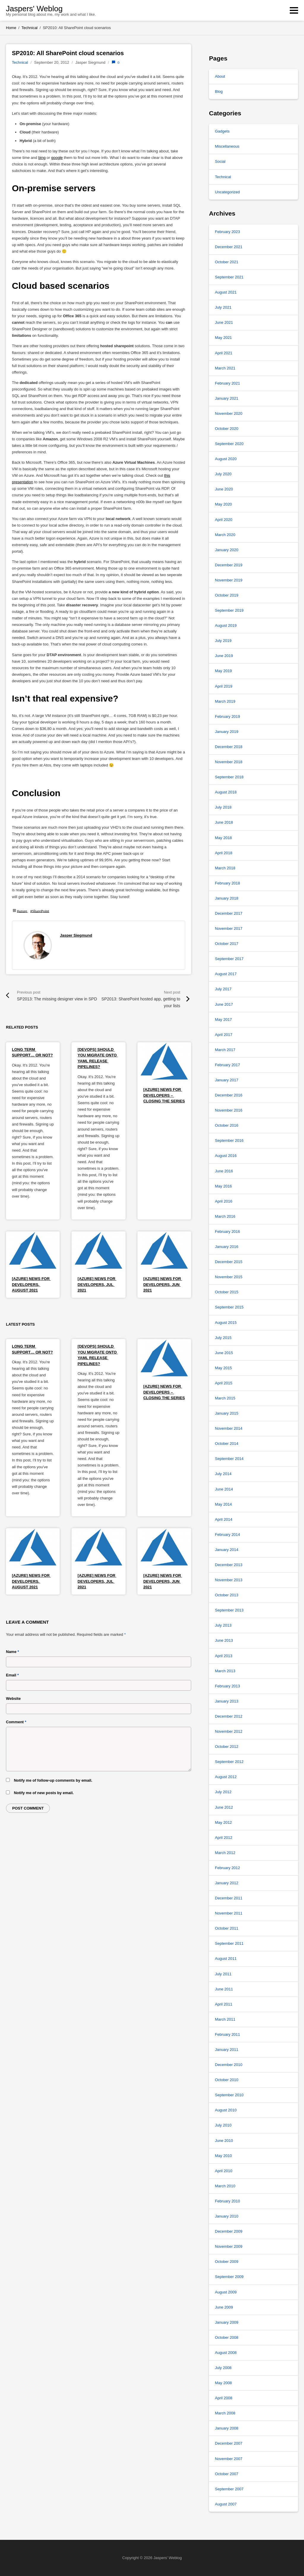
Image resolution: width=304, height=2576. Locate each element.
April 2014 (223, 1519)
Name (12, 1651)
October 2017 (226, 943)
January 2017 (226, 1080)
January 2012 (226, 1883)
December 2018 (229, 747)
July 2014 (223, 1474)
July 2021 (223, 307)
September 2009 (229, 2276)
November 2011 (229, 1913)
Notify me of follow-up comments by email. (53, 1780)
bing (42, 157)
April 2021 (223, 353)
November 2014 (229, 1428)
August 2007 (226, 2504)
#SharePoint (39, 910)
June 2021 (224, 322)
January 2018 (226, 898)
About (220, 76)
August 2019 (226, 625)
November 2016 (229, 1110)
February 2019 (227, 716)
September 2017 (229, 959)
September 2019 (229, 610)
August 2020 (226, 459)
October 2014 (226, 1443)
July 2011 (223, 1974)
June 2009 (224, 2307)
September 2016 (229, 1140)
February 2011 (227, 2034)
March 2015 (225, 1398)
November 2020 (229, 413)
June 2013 (224, 1640)
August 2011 (226, 1958)
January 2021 (226, 398)
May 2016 (223, 1186)
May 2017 (223, 1019)
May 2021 (223, 337)
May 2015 (223, 1368)
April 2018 (223, 853)
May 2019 (223, 671)
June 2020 (224, 489)
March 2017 (225, 1050)
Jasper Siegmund (76, 935)
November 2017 (229, 928)
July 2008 (223, 2367)
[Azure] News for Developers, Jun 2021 (162, 1284)
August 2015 (226, 1322)
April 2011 (223, 2004)
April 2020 (223, 519)
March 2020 (225, 535)
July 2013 (223, 1625)
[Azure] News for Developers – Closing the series (164, 1095)
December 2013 (229, 1565)
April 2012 (223, 1837)
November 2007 (229, 2459)
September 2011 (229, 1943)
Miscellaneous (227, 146)
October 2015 (226, 1292)
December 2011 (229, 1898)
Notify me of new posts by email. (44, 1793)
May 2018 (223, 838)
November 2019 (229, 580)
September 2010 (229, 2095)
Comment (16, 1722)
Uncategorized (227, 192)
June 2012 (224, 1807)
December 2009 (229, 2231)
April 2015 (223, 1383)
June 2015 (224, 1353)
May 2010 (223, 2155)
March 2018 (225, 868)
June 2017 (224, 1004)
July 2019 (223, 640)
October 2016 (226, 1125)
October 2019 (226, 595)
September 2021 (229, 277)
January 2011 (226, 2049)
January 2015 (226, 1413)
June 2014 (224, 1489)
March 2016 (225, 1216)
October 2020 (226, 428)
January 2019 (226, 731)
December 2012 (229, 1716)
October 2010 (226, 2080)
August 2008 (226, 2352)
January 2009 (226, 2322)
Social (220, 161)
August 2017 (226, 974)
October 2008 (226, 2337)
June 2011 (224, 1989)
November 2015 (229, 1277)
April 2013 (223, 1656)
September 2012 (229, 1761)
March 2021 (225, 368)
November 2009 (229, 2246)
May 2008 (223, 2383)
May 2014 (223, 1504)
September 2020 (229, 443)
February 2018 (227, 883)
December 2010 (229, 2064)
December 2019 (229, 565)
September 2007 (229, 2489)
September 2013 (229, 1610)
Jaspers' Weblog (34, 8)
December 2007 (229, 2443)
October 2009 (226, 2261)
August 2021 (226, 292)
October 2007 (226, 2474)
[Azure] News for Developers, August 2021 (31, 1284)
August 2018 (226, 792)
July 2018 (223, 807)
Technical (20, 62)
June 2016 (224, 1171)
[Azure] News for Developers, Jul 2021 (96, 1284)
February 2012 (227, 1868)
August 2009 (226, 2292)
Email (12, 1675)
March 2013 (225, 1671)
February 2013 (227, 1686)
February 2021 (227, 383)
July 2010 (223, 2125)
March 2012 (225, 1852)
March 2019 (225, 701)
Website (13, 1698)
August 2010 (226, 2110)
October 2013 (226, 1595)
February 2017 (227, 1065)
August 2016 (226, 1155)
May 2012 (223, 1822)
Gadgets (222, 131)
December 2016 (229, 1095)
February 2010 (227, 2201)
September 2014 (229, 1458)
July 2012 (223, 1792)
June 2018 (224, 822)
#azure (22, 910)
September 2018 (229, 777)
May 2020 (223, 504)
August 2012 (226, 1777)
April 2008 (223, 2398)
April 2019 (223, 686)
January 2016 (226, 1246)
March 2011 (225, 2019)
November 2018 (229, 762)
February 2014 (227, 1534)
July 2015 (223, 1337)
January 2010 (226, 2216)
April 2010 (223, 2171)
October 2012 (226, 1746)
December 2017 (229, 913)
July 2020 (223, 474)
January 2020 (226, 550)
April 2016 (223, 1201)
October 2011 (226, 1928)
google (57, 157)
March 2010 (225, 2186)
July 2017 (223, 989)
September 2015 (229, 1307)
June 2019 (224, 655)
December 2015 (229, 1262)
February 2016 (227, 1231)
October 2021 (226, 262)
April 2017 (223, 1034)
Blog (219, 91)
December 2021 (229, 247)
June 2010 (224, 2140)
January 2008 (226, 2428)
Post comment (28, 1808)
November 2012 (229, 1731)
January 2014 (226, 1549)
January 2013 (226, 1701)
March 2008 (225, 2413)
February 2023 (227, 231)
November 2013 (229, 1580)
